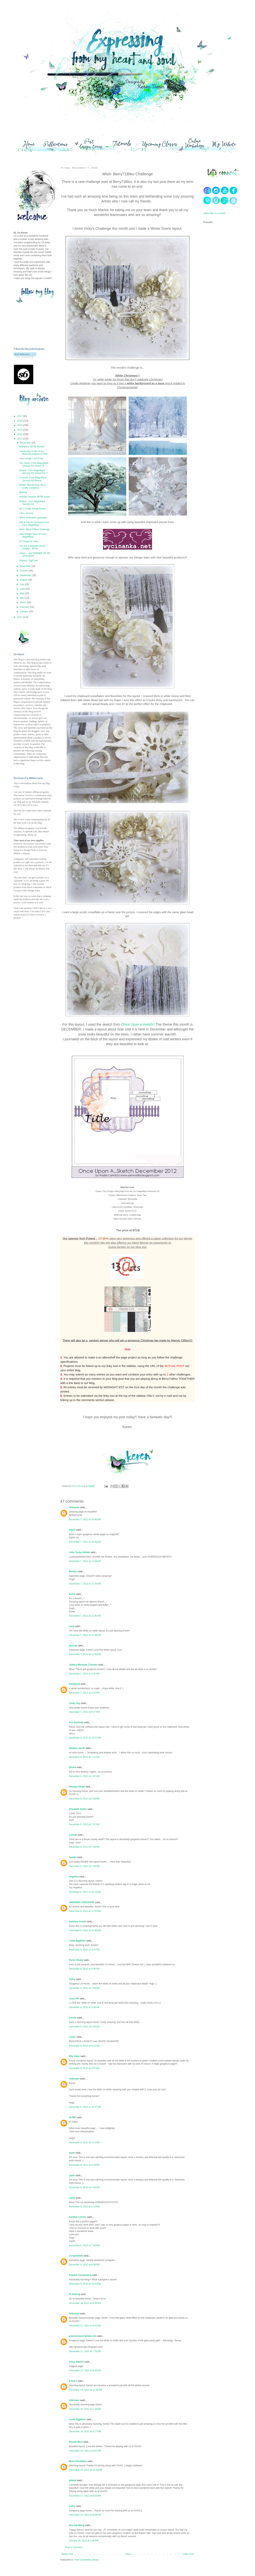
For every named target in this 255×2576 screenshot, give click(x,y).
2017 (20, 416)
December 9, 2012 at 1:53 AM (84, 1988)
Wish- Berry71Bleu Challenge (34, 529)
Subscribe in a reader (214, 213)
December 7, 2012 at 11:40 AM (85, 1615)
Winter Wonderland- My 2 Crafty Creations (32, 486)
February (25, 607)
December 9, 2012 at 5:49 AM (84, 2026)
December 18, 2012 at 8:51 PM (85, 2450)
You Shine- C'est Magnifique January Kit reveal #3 (33, 464)
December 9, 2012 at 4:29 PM (84, 2165)
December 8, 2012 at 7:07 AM (84, 1824)
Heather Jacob (77, 1748)
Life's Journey (26, 513)
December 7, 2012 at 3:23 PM (84, 1692)
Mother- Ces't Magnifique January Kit (32, 502)
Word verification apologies (33, 517)
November (25, 566)
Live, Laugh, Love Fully (31, 458)
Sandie (72, 1857)
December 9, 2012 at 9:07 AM (84, 2068)
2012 (20, 438)
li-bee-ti (73, 2381)
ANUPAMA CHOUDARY (81, 1902)
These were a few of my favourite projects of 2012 (33, 452)
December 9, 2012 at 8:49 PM (84, 2264)
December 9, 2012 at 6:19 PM (84, 2206)
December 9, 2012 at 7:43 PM (84, 2245)
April (22, 598)
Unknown (74, 1507)
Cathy (72, 1979)
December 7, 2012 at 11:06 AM (85, 1561)
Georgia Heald (77, 1786)
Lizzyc (72, 2037)
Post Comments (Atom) (86, 2559)
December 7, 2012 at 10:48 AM (85, 1542)
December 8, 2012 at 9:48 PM (84, 1968)
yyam (72, 2152)
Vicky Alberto (76, 2361)
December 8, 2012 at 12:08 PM (85, 1930)
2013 (20, 434)
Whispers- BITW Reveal (31, 446)
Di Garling (74, 2294)
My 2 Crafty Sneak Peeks (32, 508)
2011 (20, 617)
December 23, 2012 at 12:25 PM (85, 2470)
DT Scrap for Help (28, 541)
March (23, 602)
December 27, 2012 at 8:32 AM (85, 2495)
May (22, 593)
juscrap (73, 1645)
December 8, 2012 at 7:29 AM (84, 1847)
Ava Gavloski (76, 1722)
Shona (72, 1767)
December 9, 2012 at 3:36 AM (84, 2007)
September (26, 575)
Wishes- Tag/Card (28, 560)
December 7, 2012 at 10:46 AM (85, 1519)
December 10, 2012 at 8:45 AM (85, 2303)
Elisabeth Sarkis (78, 1809)
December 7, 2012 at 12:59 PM (85, 1654)
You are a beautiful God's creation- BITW (32, 547)
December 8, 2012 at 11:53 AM (85, 1911)
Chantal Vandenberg (80, 2275)
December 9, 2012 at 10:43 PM (85, 2283)
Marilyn (73, 1571)
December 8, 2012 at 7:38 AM (84, 1866)
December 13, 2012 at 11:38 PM (85, 2389)
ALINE (72, 2117)
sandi (72, 2198)
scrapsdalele (76, 2255)
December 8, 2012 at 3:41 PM (84, 1949)
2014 (20, 429)
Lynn (71, 1626)
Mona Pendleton (78, 2461)
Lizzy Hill (74, 1998)
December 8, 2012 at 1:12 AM (84, 1757)
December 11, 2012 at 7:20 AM (85, 2351)
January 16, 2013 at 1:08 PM (83, 2540)
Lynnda (73, 1835)
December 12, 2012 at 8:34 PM (85, 2370)
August (24, 579)
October (24, 570)
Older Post (188, 2554)
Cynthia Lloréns (78, 2217)
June (23, 588)
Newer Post (67, 2554)
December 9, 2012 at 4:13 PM (84, 2142)
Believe (23, 492)
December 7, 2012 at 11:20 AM (85, 1583)
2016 (20, 420)
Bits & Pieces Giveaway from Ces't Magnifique (34, 523)
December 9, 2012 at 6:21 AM (84, 2045)
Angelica (74, 1876)
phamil (72, 2480)
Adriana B (74, 1684)
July (22, 584)
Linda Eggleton (77, 1940)
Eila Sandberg (76, 2525)
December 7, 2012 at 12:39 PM (85, 1635)
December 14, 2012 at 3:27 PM (85, 2431)
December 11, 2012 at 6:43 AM (85, 2325)
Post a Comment (73, 2547)
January (24, 611)
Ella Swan (74, 2056)
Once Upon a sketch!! (138, 1024)
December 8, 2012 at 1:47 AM (84, 1776)
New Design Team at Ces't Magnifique (33, 535)
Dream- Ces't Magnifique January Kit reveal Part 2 (33, 471)
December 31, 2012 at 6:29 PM (85, 2514)
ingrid (72, 1530)
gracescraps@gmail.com (82, 2336)
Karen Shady (76, 1960)
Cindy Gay (74, 1703)
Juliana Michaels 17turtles (83, 1664)
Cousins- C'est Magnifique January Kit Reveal (32, 479)
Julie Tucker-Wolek (79, 1552)
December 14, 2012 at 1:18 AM (85, 2409)
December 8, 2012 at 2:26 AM (84, 1798)
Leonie (72, 2017)
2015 (20, 425)
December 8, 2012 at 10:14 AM (85, 1892)
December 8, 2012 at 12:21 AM (85, 1737)
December (25, 442)
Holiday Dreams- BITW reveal (34, 496)
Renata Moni (76, 2442)
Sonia (72, 1594)
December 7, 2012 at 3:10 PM (84, 1673)
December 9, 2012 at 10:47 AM (85, 2107)
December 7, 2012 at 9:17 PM (84, 1712)
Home (128, 2554)
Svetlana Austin (77, 1921)
